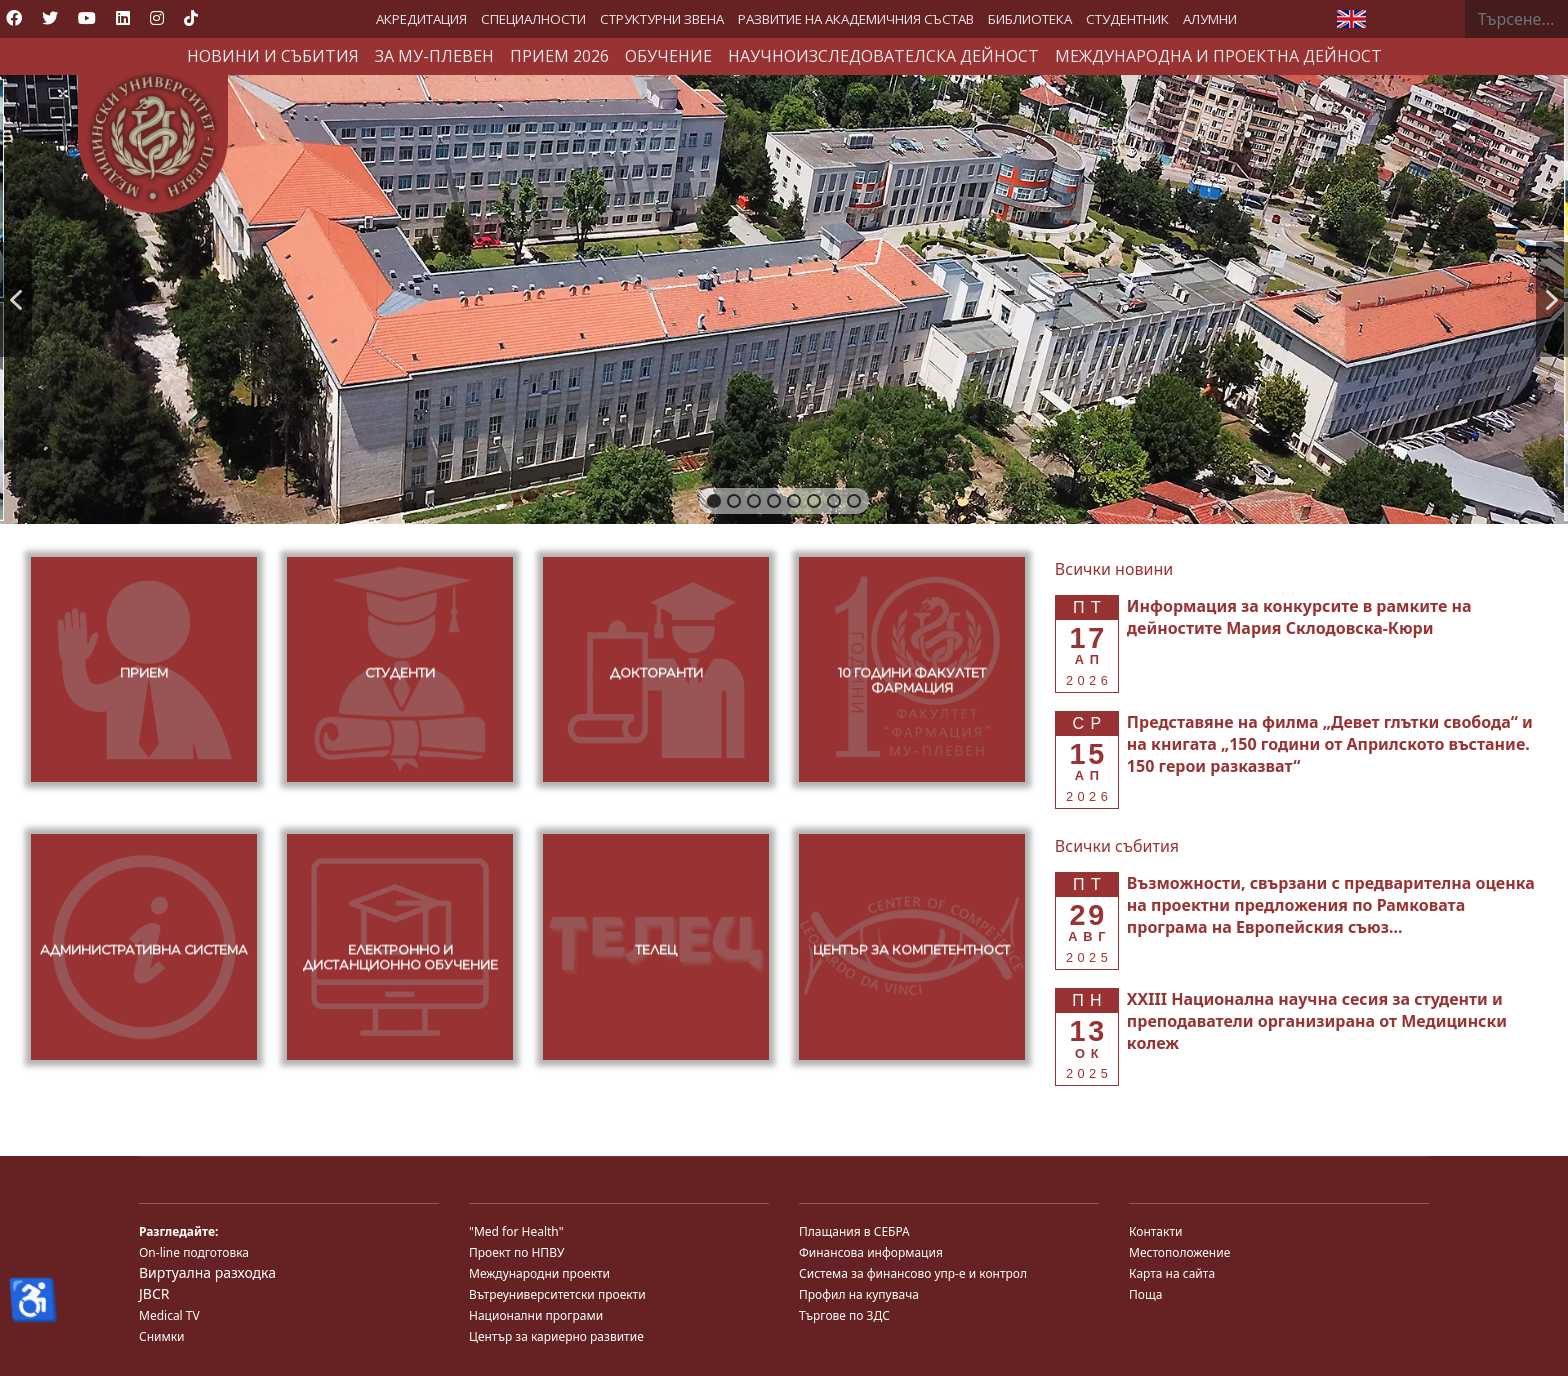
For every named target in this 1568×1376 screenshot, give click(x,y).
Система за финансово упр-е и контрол (913, 1273)
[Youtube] (87, 18)
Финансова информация (871, 1252)
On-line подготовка (194, 1252)
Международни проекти (539, 1273)
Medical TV (169, 1315)
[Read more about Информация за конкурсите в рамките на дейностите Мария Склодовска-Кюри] (1299, 617)
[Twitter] (50, 18)
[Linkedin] (123, 18)
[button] (16, 299)
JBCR (154, 1293)
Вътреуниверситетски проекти (557, 1294)
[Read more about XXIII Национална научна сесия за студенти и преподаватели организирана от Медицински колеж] (1317, 1021)
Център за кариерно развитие (556, 1336)
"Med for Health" (516, 1231)
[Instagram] (157, 18)
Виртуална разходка (207, 1272)
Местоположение (1179, 1252)
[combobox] (1516, 19)
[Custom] (191, 18)
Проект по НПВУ (516, 1252)
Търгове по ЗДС (844, 1315)
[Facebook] (14, 18)
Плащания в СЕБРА (854, 1231)
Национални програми (536, 1315)
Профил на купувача (859, 1294)
